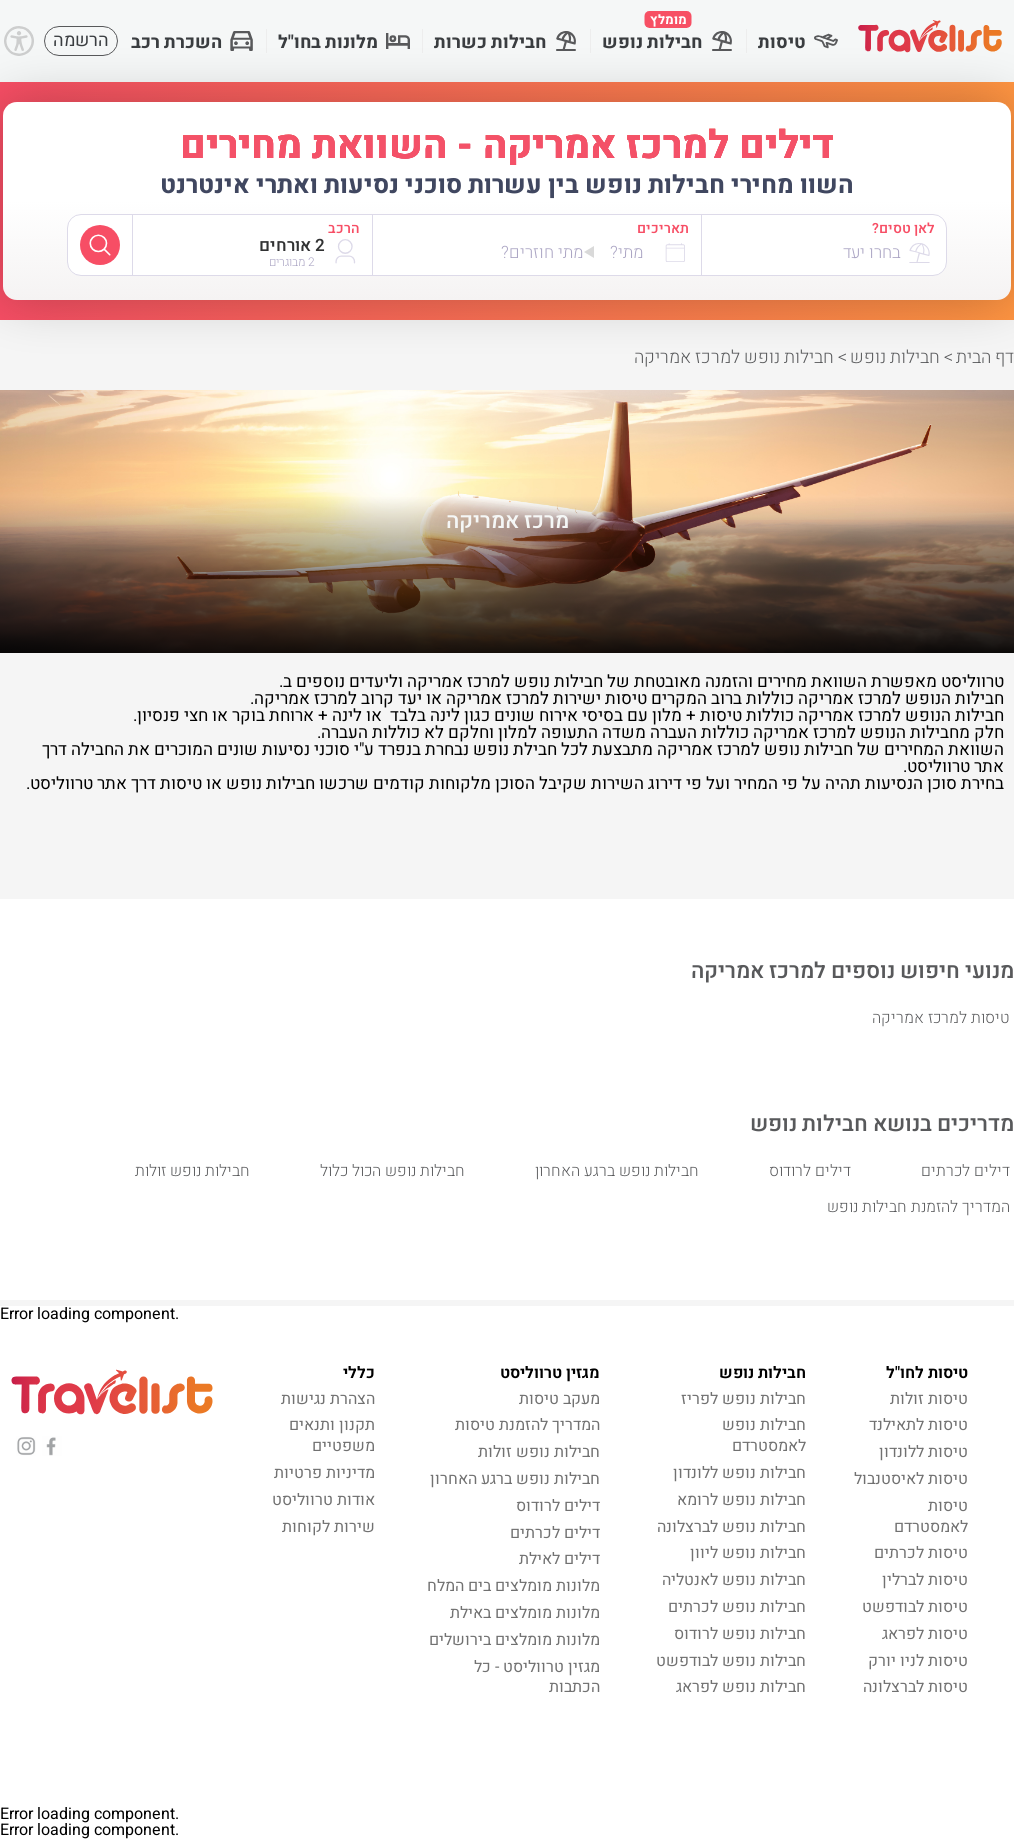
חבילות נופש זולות (192, 1171)
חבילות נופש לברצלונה (731, 1527)
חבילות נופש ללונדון (739, 1473)
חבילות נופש (668, 33)
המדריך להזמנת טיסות (527, 1425)
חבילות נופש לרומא (741, 1500)
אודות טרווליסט (323, 1500)
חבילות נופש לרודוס (740, 1634)
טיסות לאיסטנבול (911, 1479)
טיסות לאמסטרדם (931, 1516)
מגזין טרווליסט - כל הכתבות (537, 1677)
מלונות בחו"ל (344, 42)
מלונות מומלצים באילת (525, 1613)
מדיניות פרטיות (324, 1473)
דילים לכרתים (965, 1171)
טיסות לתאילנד (918, 1425)
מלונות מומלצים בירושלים (514, 1640)
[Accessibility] (19, 41)
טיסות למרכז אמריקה (941, 1018)
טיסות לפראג (925, 1634)
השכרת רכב (192, 42)
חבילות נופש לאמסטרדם (764, 1435)
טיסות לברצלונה (915, 1687)
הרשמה (81, 40)
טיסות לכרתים (921, 1553)
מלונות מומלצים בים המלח (513, 1586)
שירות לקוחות (328, 1527)
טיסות (798, 42)
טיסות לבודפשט (915, 1607)
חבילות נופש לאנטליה (734, 1580)
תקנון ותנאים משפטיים (332, 1435)
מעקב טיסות (559, 1399)
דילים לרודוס (810, 1171)
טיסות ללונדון (923, 1452)
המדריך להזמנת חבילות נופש (918, 1207)
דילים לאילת (559, 1559)
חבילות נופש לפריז (743, 1399)
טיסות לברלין (925, 1580)
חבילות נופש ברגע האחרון (617, 1171)
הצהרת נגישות (328, 1399)
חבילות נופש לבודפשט (731, 1661)
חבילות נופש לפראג (741, 1687)
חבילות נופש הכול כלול (392, 1171)
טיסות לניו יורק (918, 1661)
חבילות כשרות (506, 42)
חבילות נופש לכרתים (737, 1607)
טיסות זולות (929, 1399)
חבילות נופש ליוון (748, 1553)
